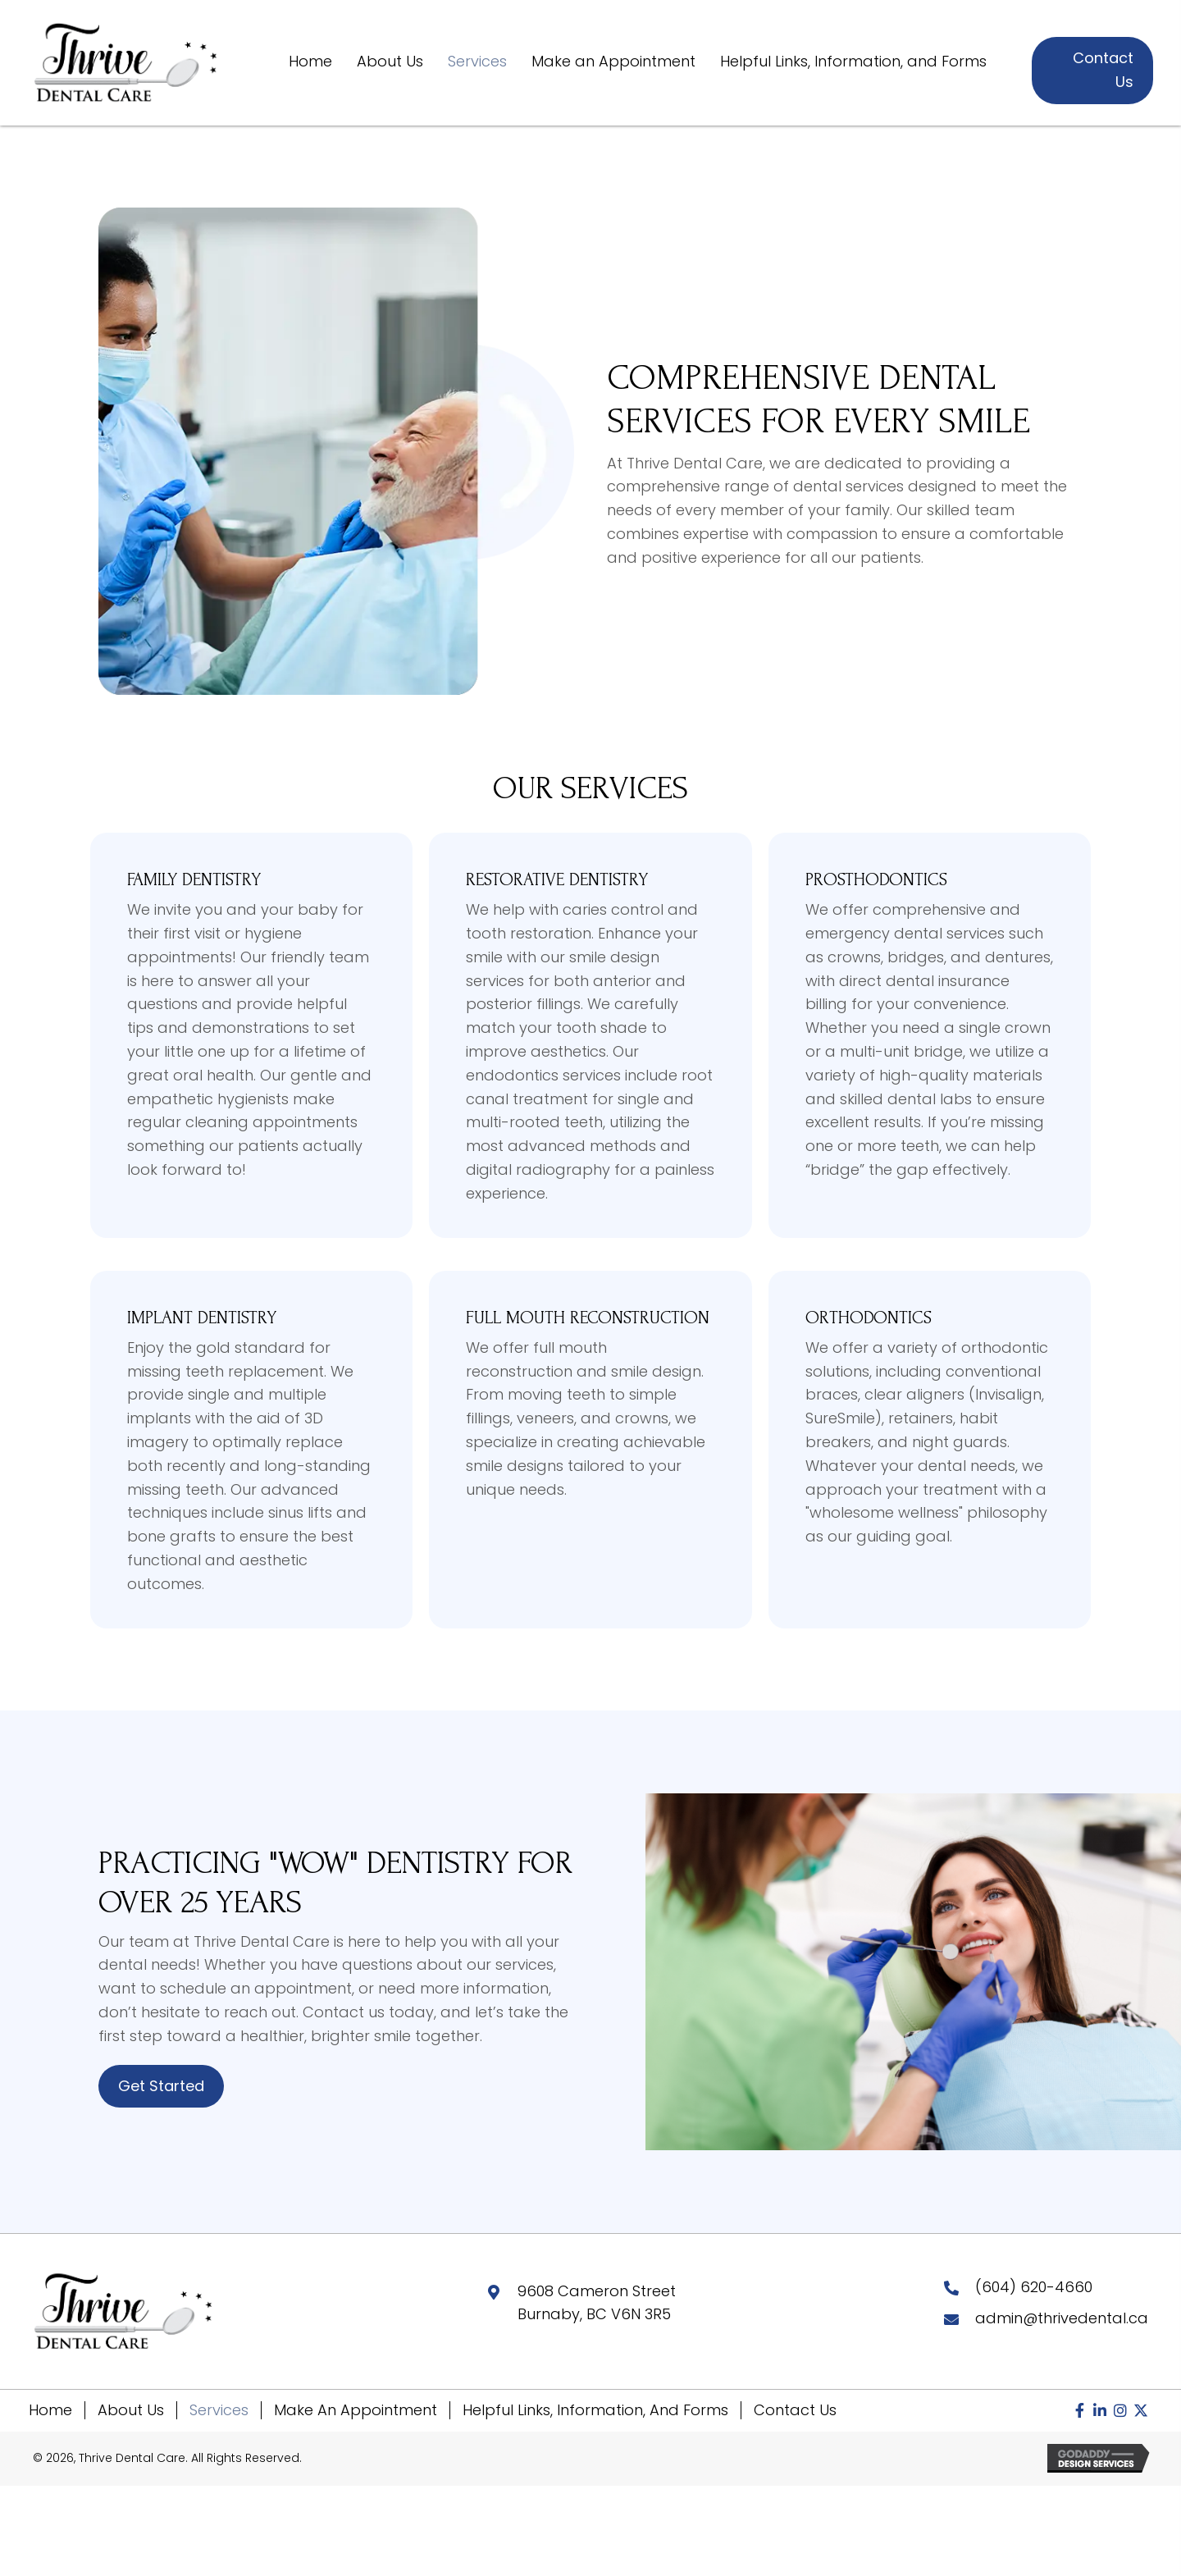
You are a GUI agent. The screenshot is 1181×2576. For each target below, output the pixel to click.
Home (50, 2410)
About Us (131, 2410)
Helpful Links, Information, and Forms (595, 2410)
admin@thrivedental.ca (1061, 2318)
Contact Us (795, 2410)
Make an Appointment (355, 2410)
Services (219, 2410)
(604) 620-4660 (1033, 2287)
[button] (1079, 2410)
